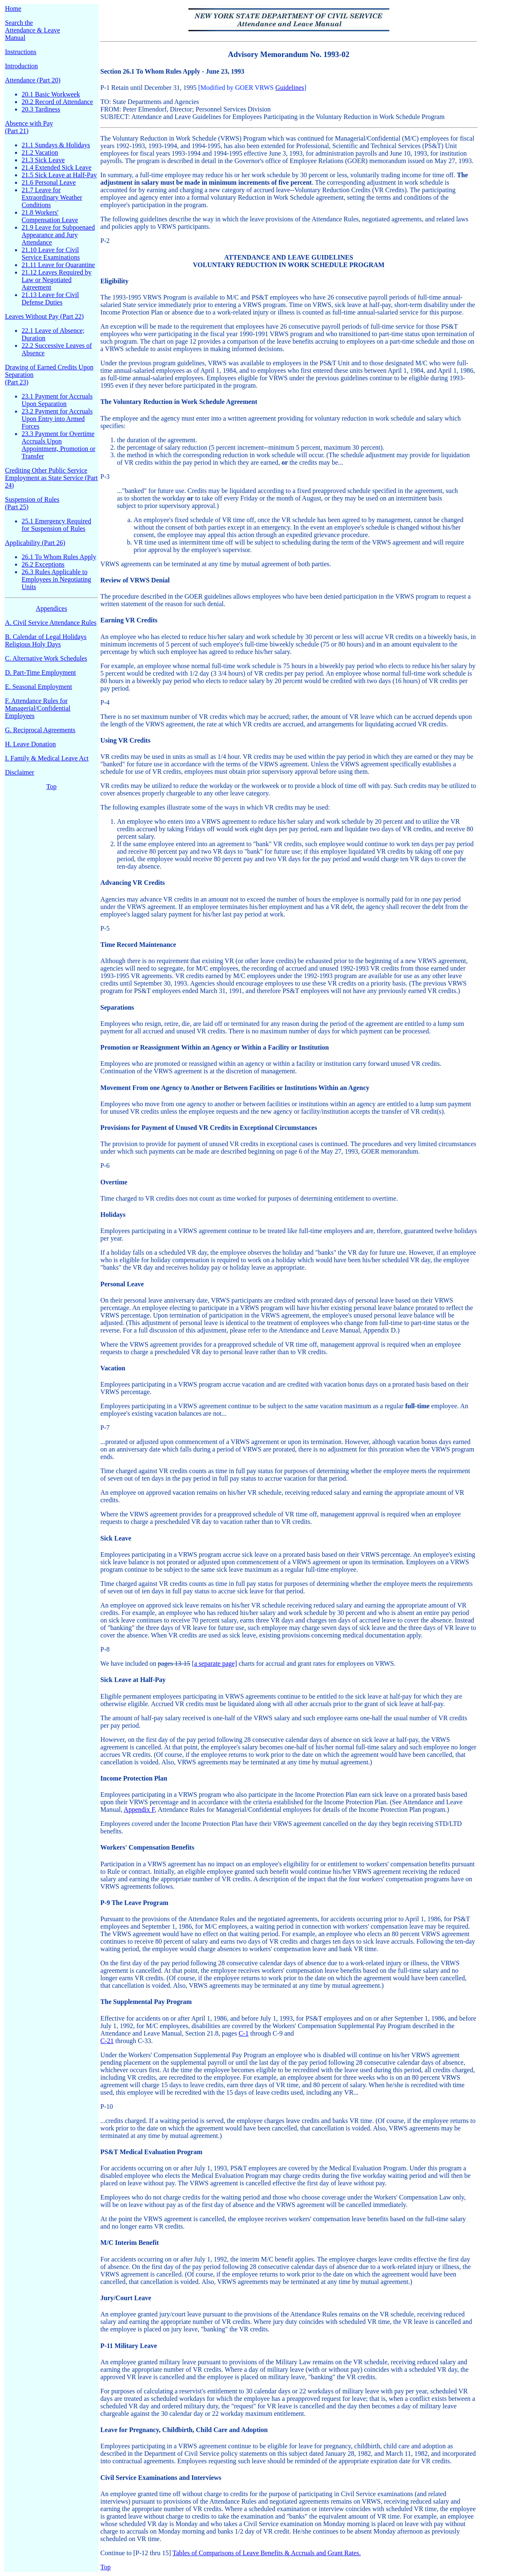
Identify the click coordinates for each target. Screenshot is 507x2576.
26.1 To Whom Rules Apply (59, 556)
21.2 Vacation (40, 152)
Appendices (51, 608)
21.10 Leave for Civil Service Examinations (51, 253)
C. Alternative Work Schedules (46, 658)
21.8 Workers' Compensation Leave (50, 216)
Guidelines (289, 87)
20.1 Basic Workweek (51, 94)
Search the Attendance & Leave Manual (32, 30)
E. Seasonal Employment (38, 686)
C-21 (107, 2040)
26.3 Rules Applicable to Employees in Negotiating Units (56, 579)
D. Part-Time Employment (40, 672)
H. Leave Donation (30, 744)
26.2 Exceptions (43, 564)
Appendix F (139, 1809)
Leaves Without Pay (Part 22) (44, 316)
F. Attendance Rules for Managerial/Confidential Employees (37, 708)
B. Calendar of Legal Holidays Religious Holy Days (46, 640)
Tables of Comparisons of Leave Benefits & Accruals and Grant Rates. (267, 2552)
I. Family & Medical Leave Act (47, 758)
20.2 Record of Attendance (57, 101)
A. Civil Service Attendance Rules (50, 622)
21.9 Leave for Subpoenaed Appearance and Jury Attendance (58, 235)
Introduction (21, 65)
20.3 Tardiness (41, 109)
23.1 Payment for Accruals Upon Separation (57, 400)
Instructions (21, 51)
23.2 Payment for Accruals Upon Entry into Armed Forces (57, 419)
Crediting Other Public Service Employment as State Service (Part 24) (51, 478)
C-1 (244, 2033)
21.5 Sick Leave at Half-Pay (59, 174)
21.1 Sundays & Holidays (56, 145)
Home (13, 8)
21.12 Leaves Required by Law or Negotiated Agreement (57, 280)
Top (51, 786)
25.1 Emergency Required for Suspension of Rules (56, 525)
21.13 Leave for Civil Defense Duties (50, 298)
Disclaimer (19, 772)
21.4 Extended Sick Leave (57, 167)
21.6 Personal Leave (49, 182)
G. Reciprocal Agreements (40, 729)
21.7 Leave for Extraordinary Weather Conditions (52, 197)
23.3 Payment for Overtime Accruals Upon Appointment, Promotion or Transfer (58, 445)
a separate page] (215, 1663)
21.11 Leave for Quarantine (58, 264)
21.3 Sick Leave (43, 159)
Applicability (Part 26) (35, 542)
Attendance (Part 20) (32, 80)
